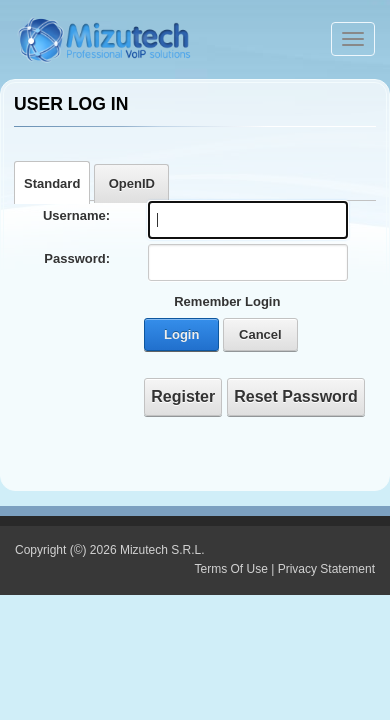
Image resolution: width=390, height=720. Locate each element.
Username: (76, 215)
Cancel (260, 334)
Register (183, 396)
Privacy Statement (326, 569)
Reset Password (296, 396)
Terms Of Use (230, 569)
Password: (77, 258)
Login (181, 334)
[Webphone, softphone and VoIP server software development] (105, 37)
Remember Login (227, 301)
